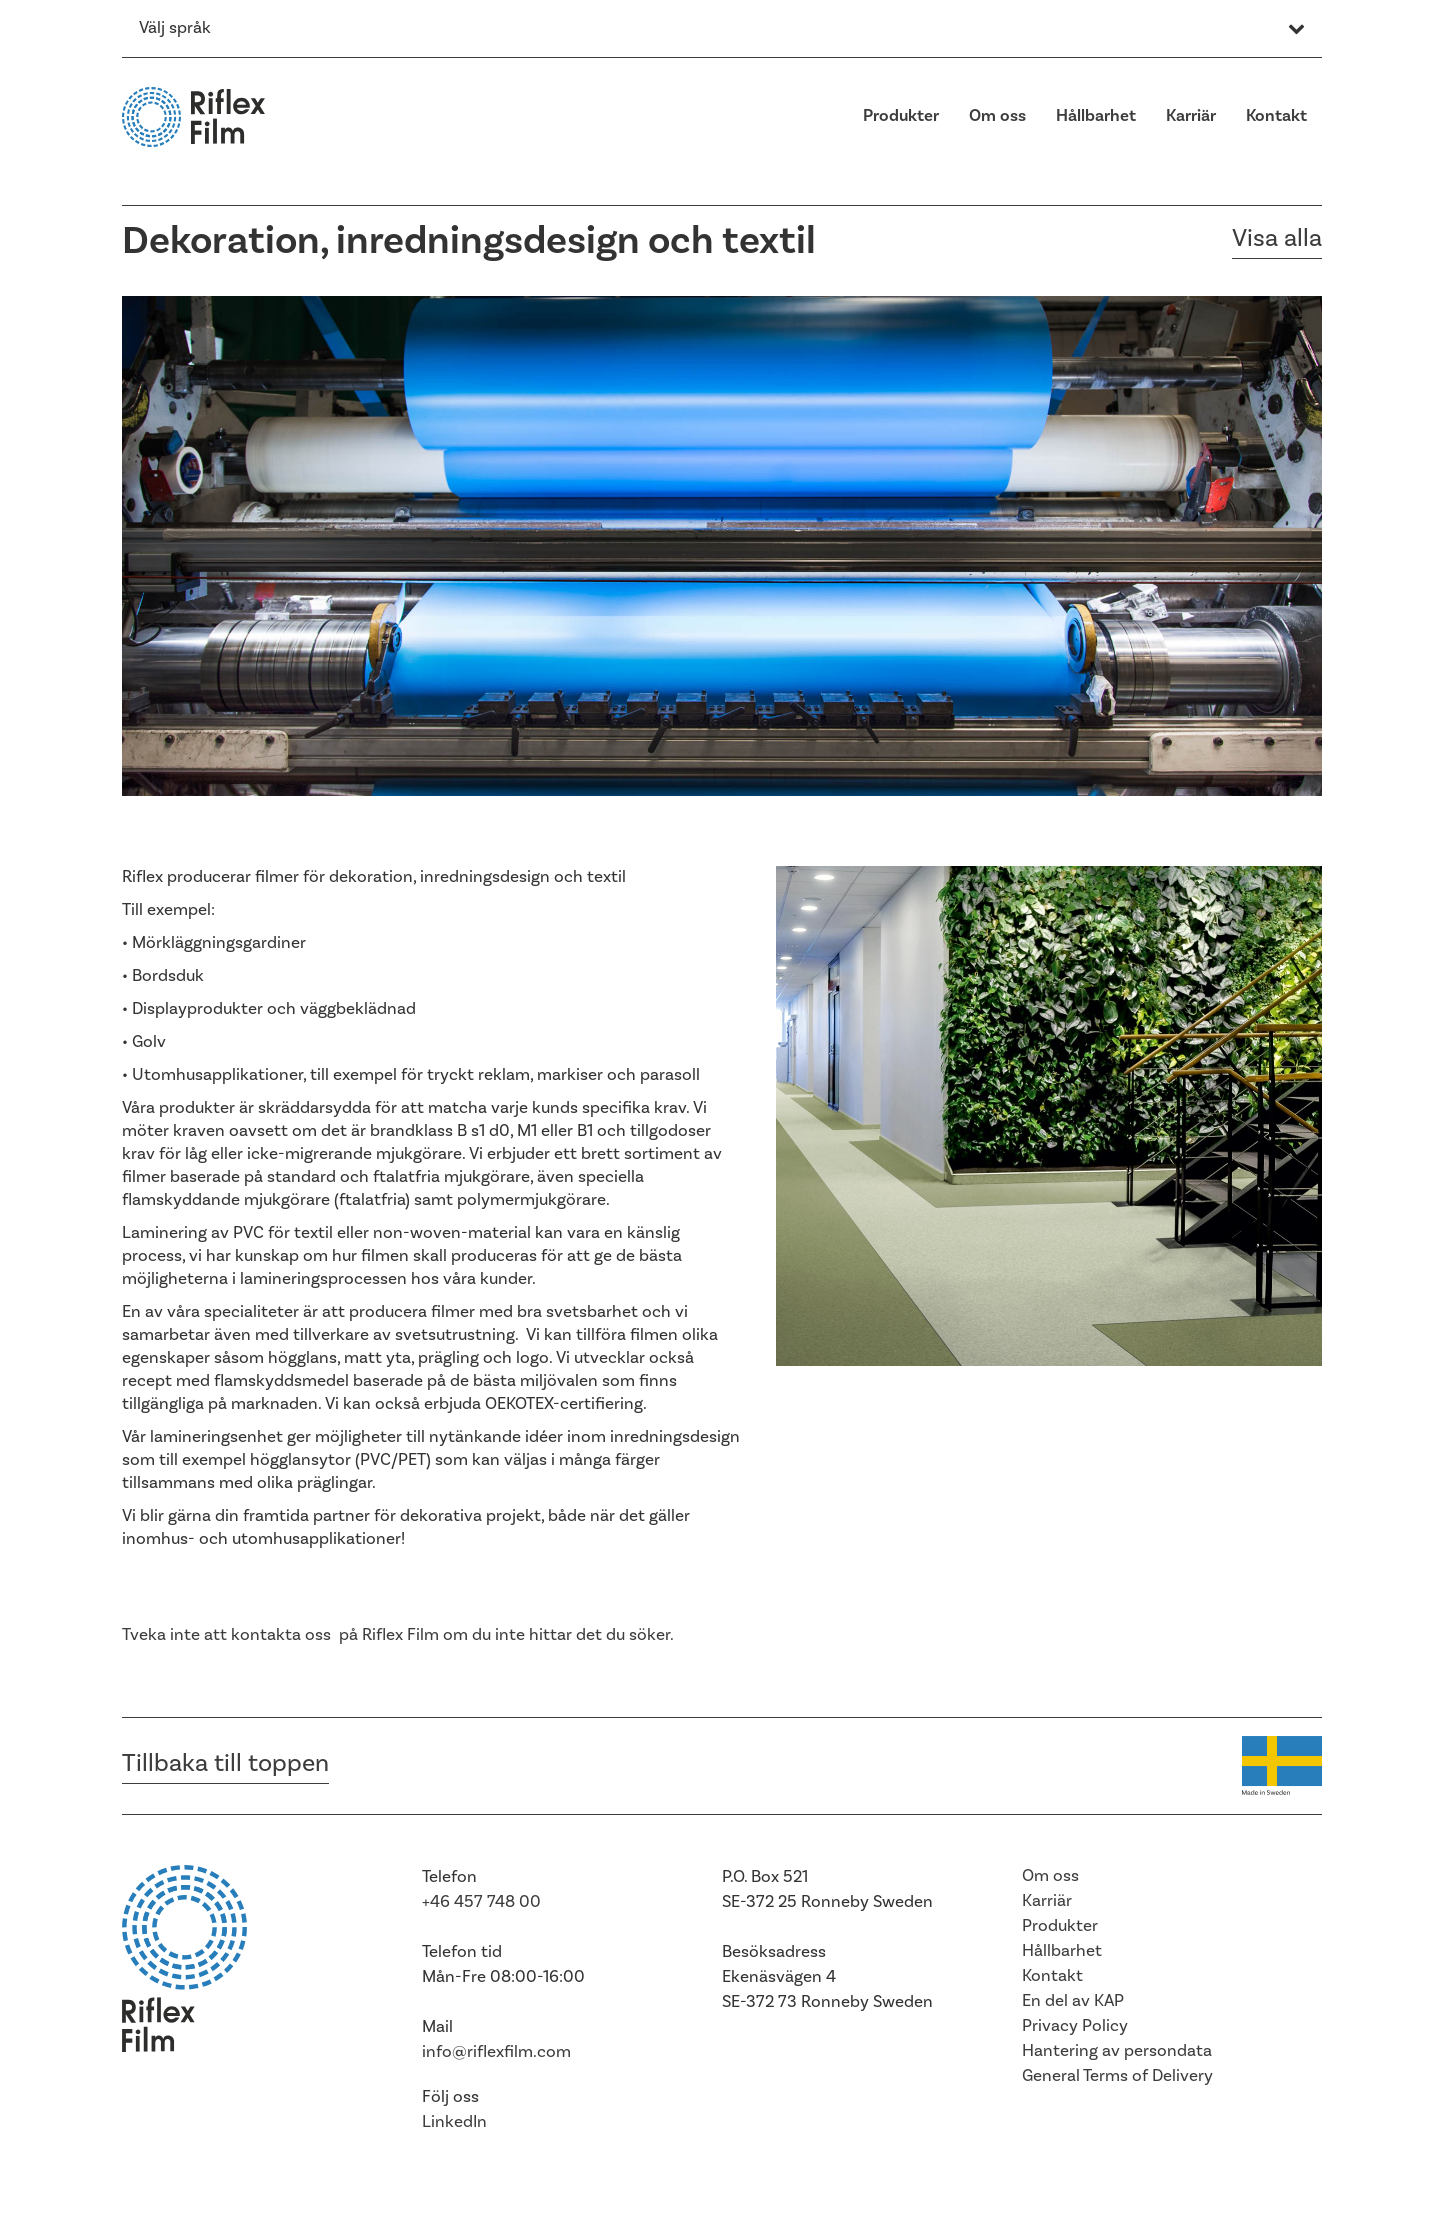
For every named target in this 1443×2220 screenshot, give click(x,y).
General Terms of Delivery (1117, 2076)
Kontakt (1276, 116)
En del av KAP (1073, 2001)
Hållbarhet (1096, 116)
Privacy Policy (1075, 2026)
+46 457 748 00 (481, 1902)
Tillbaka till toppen (225, 1763)
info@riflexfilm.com (496, 2052)
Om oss (997, 116)
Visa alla (1277, 238)
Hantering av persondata (1117, 2051)
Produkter (901, 116)
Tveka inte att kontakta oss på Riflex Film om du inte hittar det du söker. (398, 1635)
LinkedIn (454, 2122)
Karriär (1191, 116)
